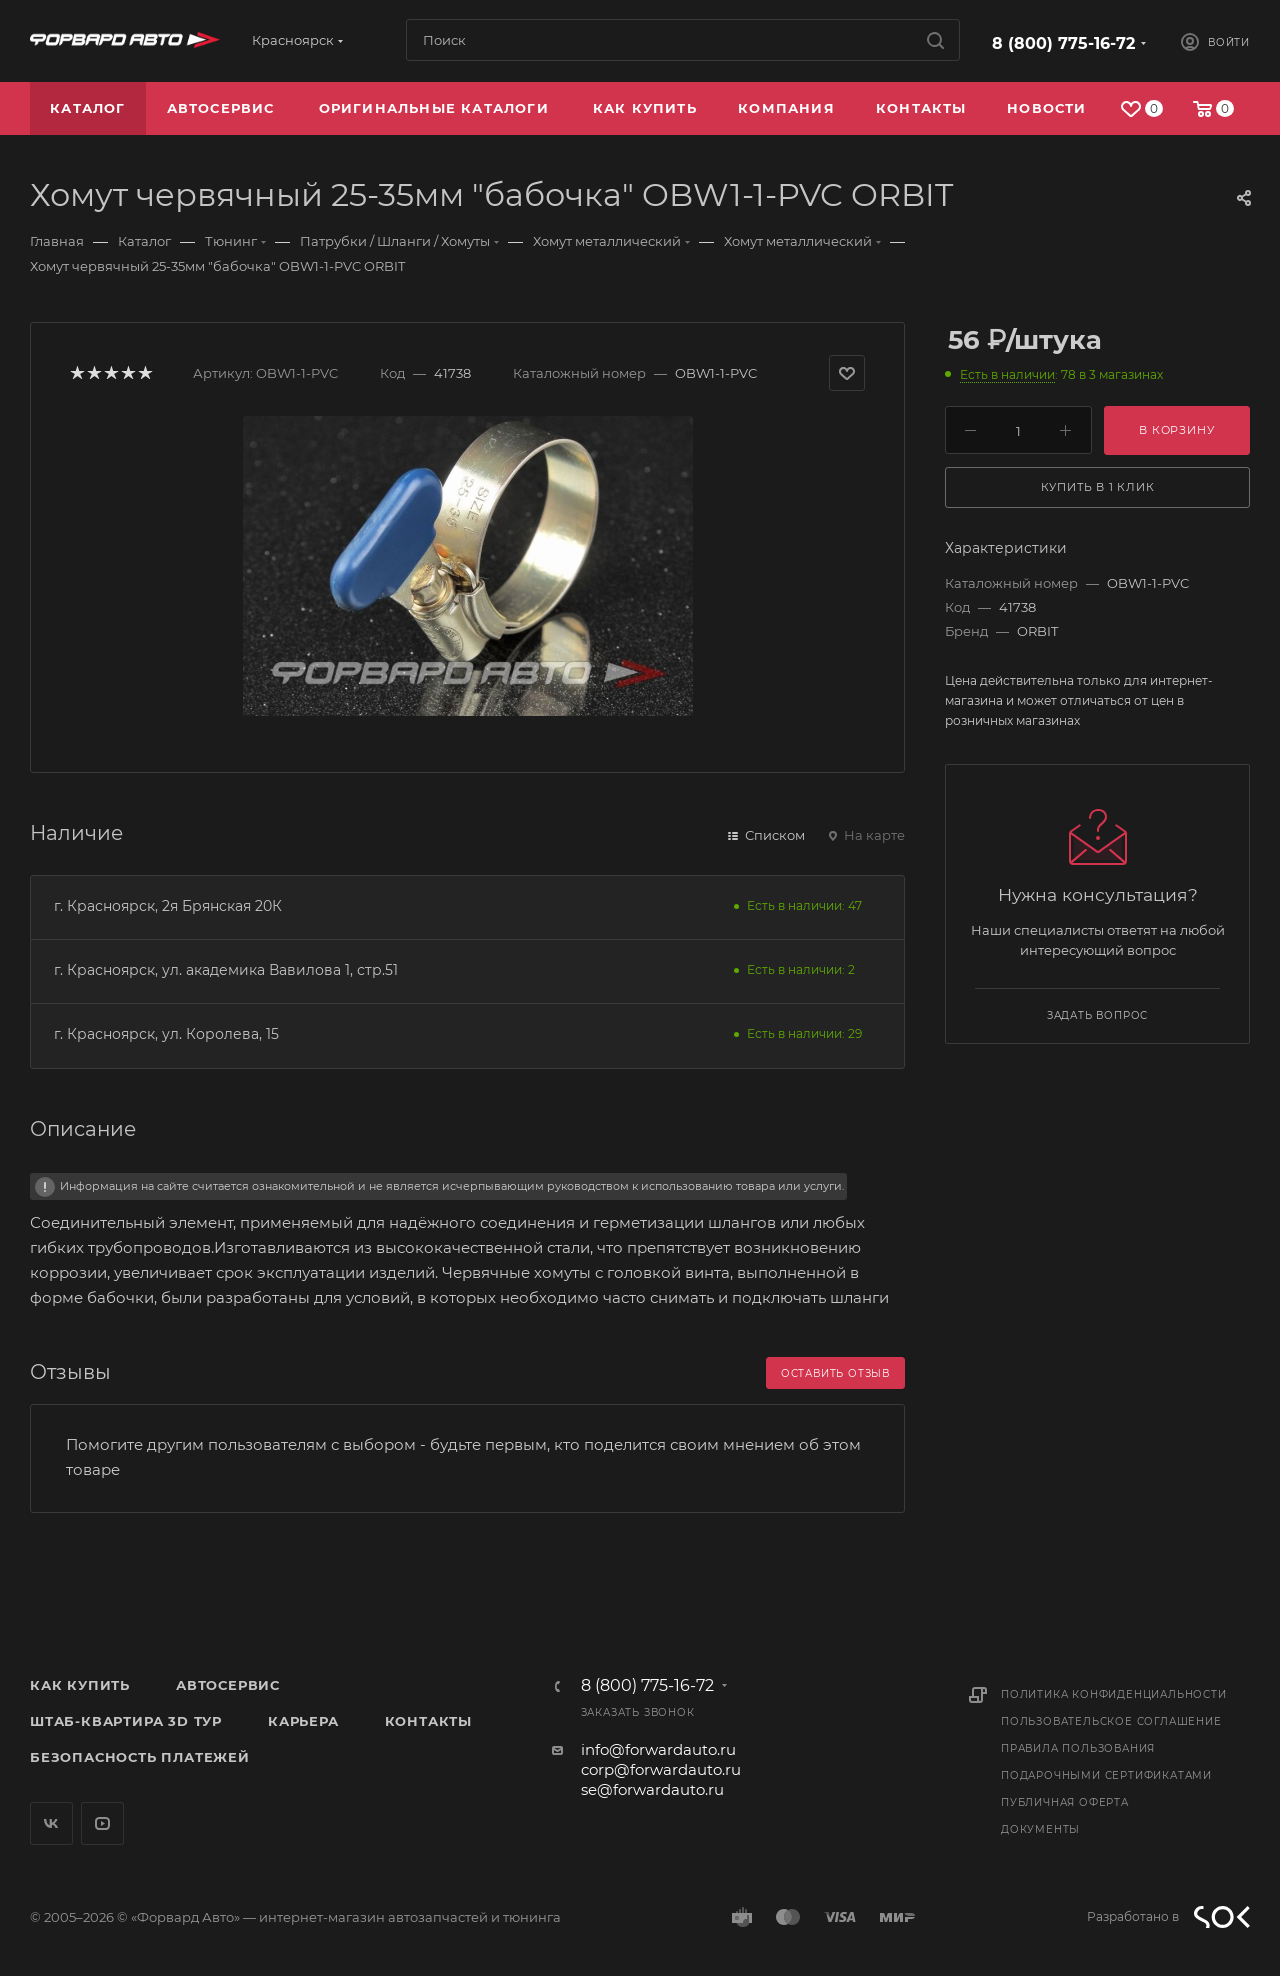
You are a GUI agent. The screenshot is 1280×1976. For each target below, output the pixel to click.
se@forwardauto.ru (652, 1789)
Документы (1040, 1829)
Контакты (428, 1721)
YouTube (102, 1823)
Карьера (303, 1721)
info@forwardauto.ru (658, 1749)
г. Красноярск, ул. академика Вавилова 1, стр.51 (226, 970)
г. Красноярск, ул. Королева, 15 (166, 1034)
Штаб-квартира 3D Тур (126, 1721)
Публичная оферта (1065, 1802)
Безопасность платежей (140, 1757)
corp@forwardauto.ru (661, 1769)
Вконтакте (51, 1823)
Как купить (80, 1685)
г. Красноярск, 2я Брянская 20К (168, 906)
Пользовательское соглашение (1111, 1721)
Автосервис (228, 1685)
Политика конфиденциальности (1114, 1694)
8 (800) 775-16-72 (1063, 43)
